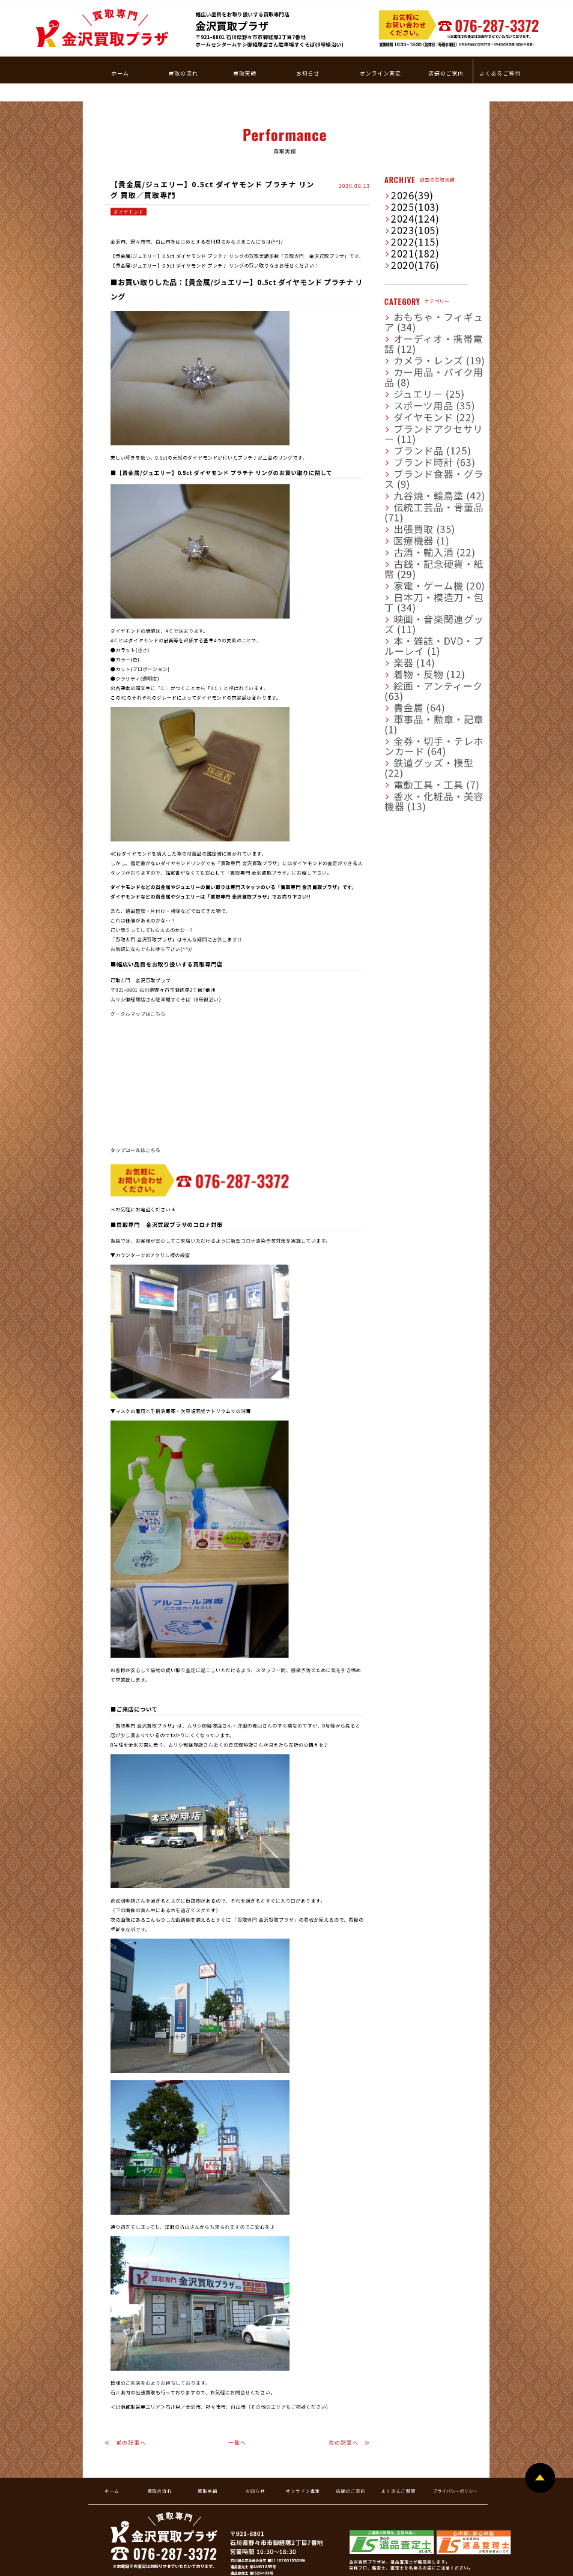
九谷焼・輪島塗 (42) (412, 348)
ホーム (112, 2416)
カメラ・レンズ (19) (412, 254)
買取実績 (207, 2416)
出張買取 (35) (404, 369)
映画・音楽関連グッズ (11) (418, 432)
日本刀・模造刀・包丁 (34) (418, 421)
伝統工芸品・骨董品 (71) (416, 359)
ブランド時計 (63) (409, 328)
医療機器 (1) (403, 380)
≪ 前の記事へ (125, 2368)
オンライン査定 (303, 2416)
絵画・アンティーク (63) (416, 474)
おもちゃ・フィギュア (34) (418, 233)
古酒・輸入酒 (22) (409, 390)
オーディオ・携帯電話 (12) (418, 244)
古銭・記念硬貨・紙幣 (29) (418, 400)
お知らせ (255, 2416)
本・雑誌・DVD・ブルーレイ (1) (424, 442)
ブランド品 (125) (408, 317)
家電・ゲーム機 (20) (412, 411)
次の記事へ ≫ (349, 2368)
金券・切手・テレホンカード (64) (426, 505)
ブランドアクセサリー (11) (418, 307)
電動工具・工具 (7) (410, 526)
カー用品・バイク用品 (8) (417, 265)
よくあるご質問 (398, 2416)
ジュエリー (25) (406, 275)
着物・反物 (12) (407, 463)
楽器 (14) (400, 453)
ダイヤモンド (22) (409, 296)
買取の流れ (159, 2416)
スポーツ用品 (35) (409, 286)
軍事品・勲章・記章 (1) (415, 495)
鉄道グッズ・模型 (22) (414, 516)
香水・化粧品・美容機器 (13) (421, 536)
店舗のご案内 (350, 2416)
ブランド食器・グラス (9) (417, 338)
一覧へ (237, 2368)
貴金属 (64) (402, 484)
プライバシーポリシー (455, 2416)
